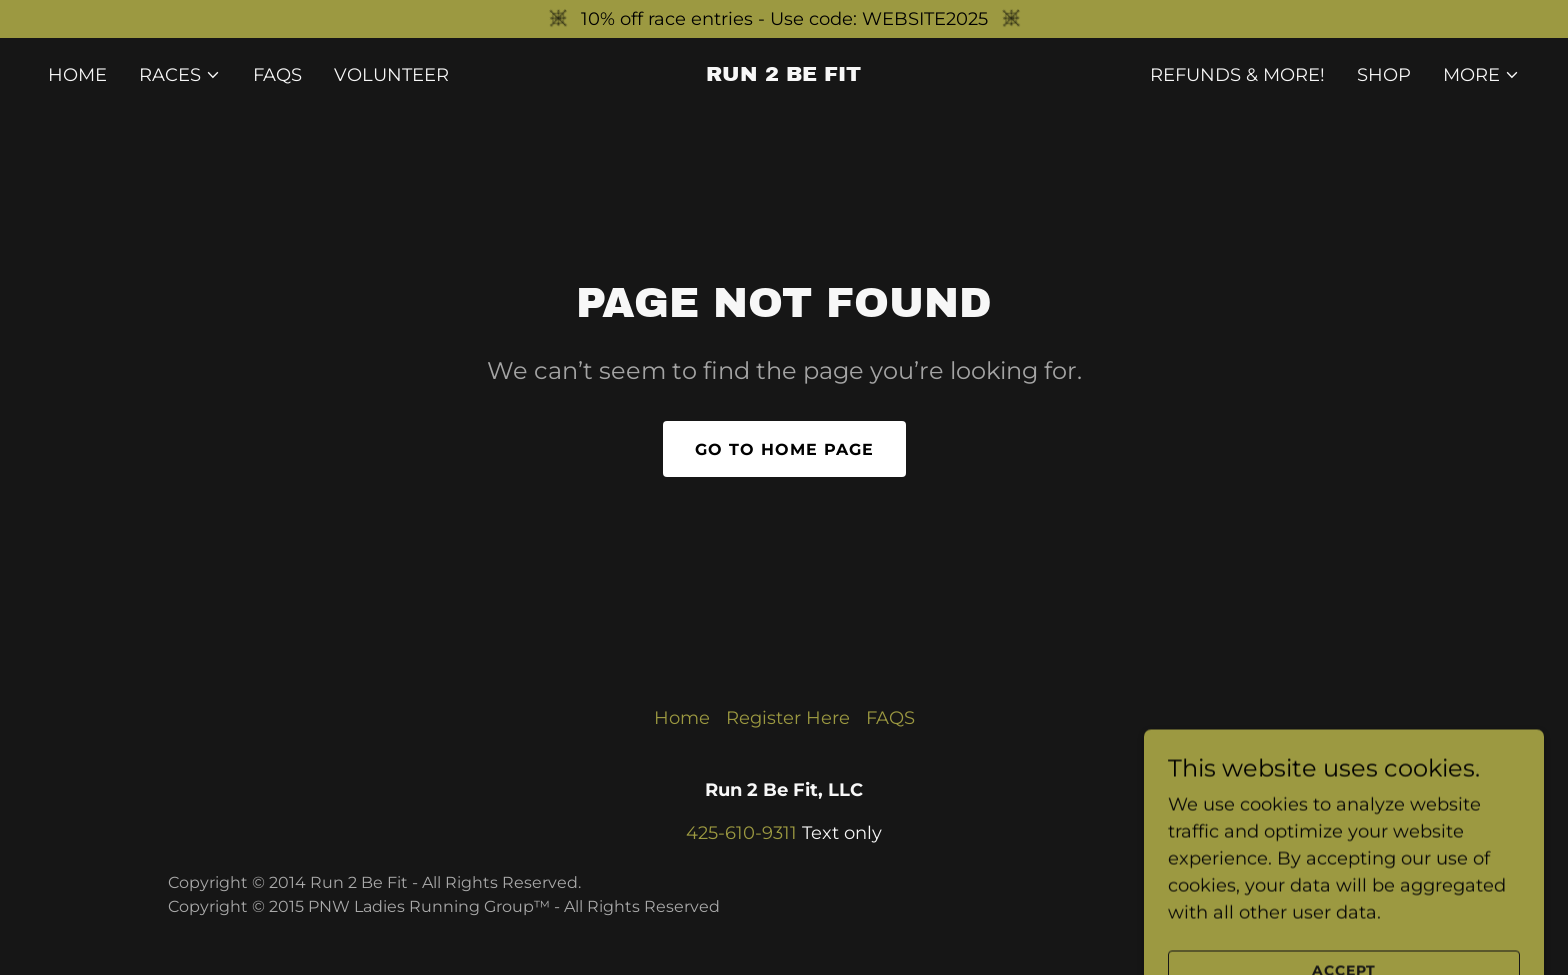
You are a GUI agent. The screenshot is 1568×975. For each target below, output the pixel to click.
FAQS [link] (277, 75)
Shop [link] (1384, 75)
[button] (180, 75)
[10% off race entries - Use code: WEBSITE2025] (784, 19)
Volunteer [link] (391, 75)
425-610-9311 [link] (741, 833)
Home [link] (77, 75)
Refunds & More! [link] (1237, 75)
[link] (784, 75)
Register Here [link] (788, 718)
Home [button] (682, 718)
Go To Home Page (784, 449)
